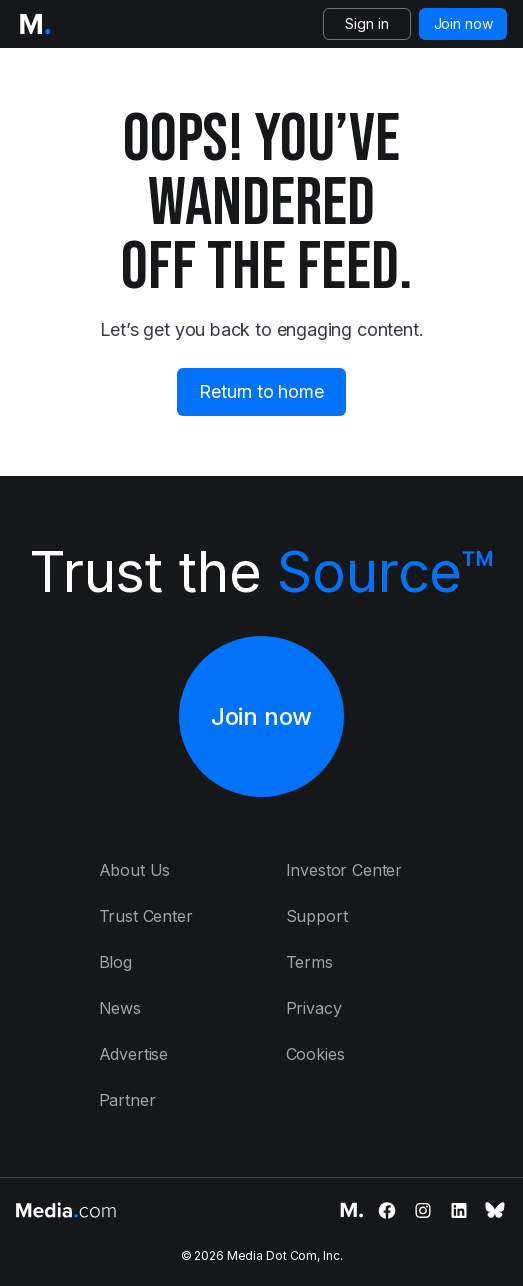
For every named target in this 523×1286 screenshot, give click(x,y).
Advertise (134, 1054)
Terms (309, 962)
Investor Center (344, 870)
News (120, 1008)
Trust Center (146, 916)
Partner (127, 1100)
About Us (135, 870)
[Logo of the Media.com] (35, 24)
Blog (115, 962)
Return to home (261, 391)
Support (317, 916)
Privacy (314, 1008)
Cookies (315, 1054)
